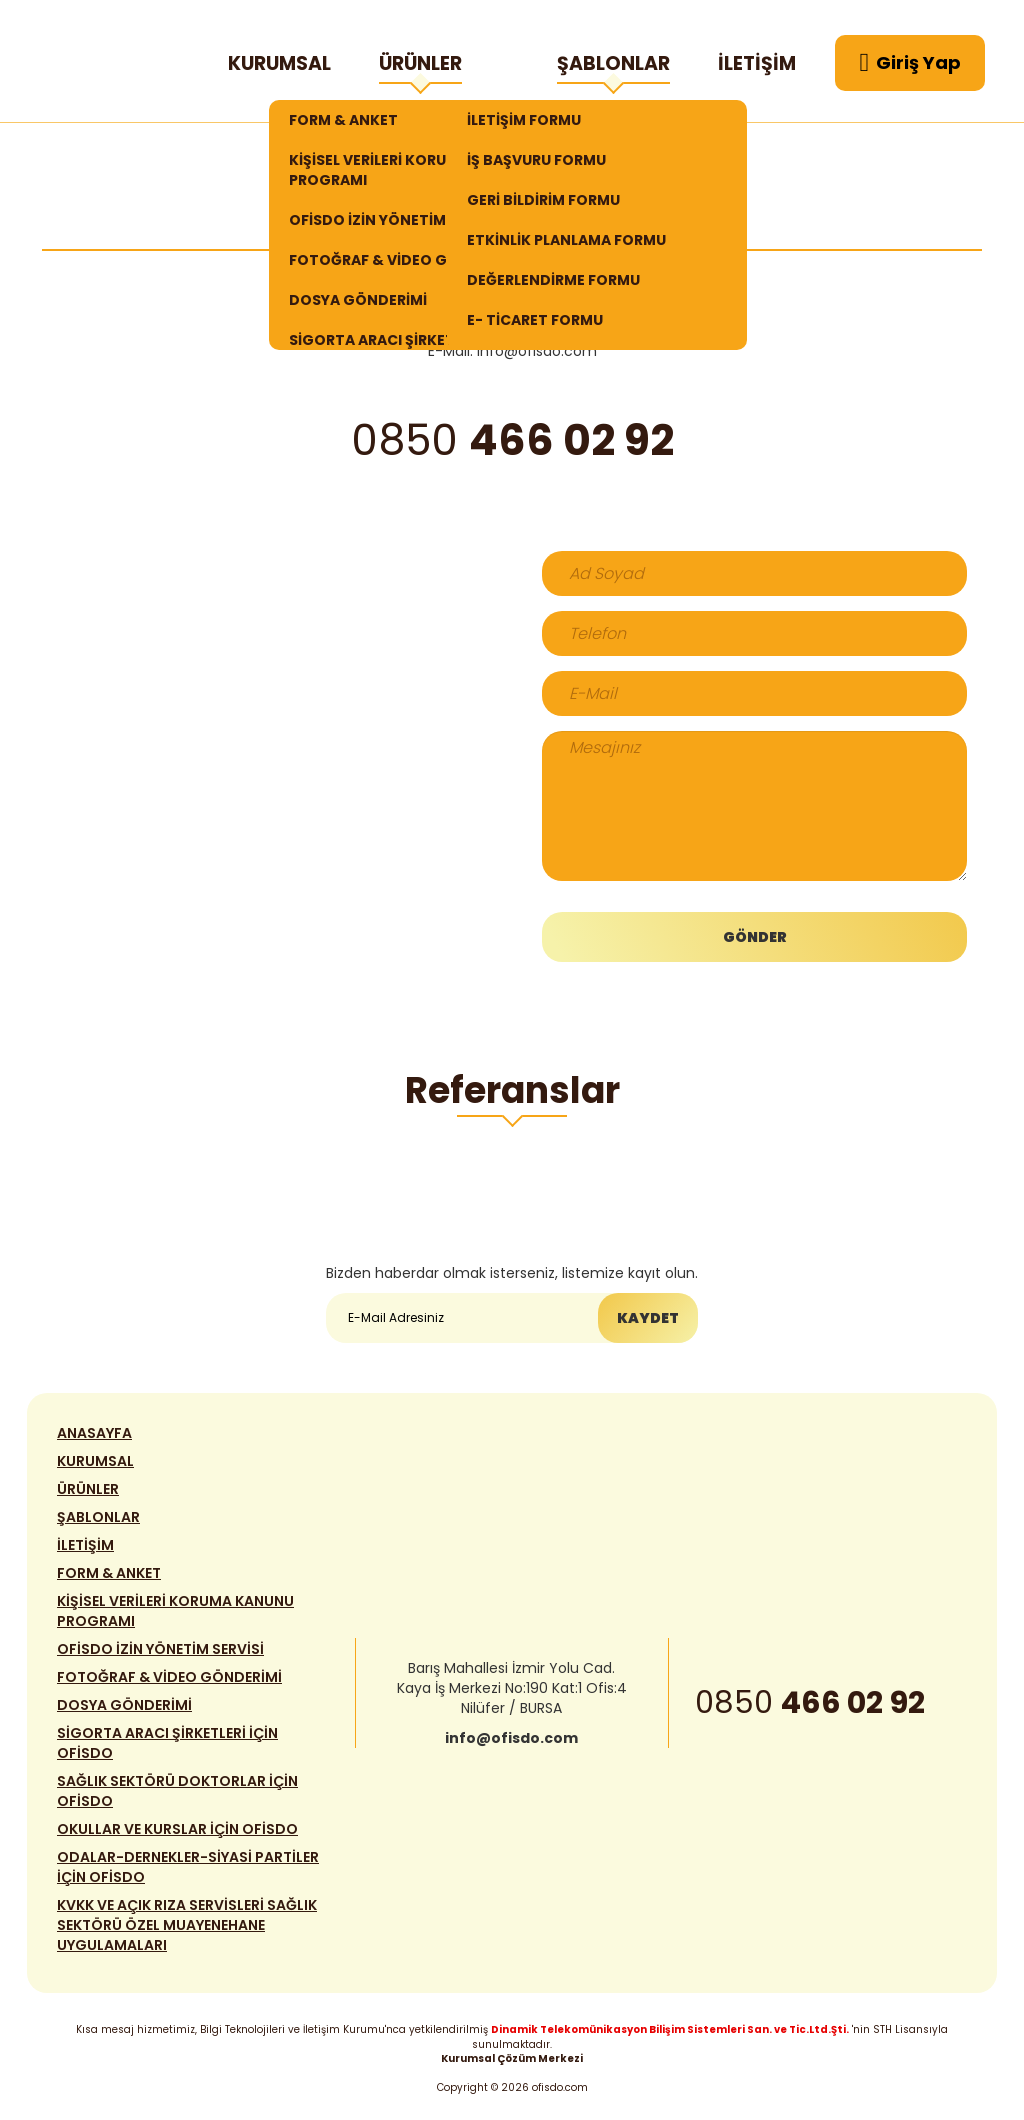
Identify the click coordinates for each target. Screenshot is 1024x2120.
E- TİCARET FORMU (535, 320)
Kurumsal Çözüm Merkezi (512, 2058)
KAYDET (648, 1318)
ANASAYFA (94, 1433)
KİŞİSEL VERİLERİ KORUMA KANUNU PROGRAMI (411, 170)
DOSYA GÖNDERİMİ (358, 300)
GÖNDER (755, 937)
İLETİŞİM (757, 63)
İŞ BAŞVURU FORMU (536, 160)
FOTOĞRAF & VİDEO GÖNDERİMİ (404, 260)
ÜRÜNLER (420, 67)
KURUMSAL (279, 63)
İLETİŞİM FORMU (524, 120)
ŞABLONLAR (613, 67)
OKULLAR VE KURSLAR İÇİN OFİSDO (177, 1829)
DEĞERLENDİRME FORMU (553, 280)
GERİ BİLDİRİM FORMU (543, 200)
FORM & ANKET (343, 120)
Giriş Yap (911, 63)
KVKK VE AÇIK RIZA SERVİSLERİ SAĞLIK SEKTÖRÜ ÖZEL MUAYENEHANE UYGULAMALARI (187, 1925)
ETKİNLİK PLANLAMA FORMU (566, 240)
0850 (810, 1703)
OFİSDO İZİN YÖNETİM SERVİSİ (395, 220)
